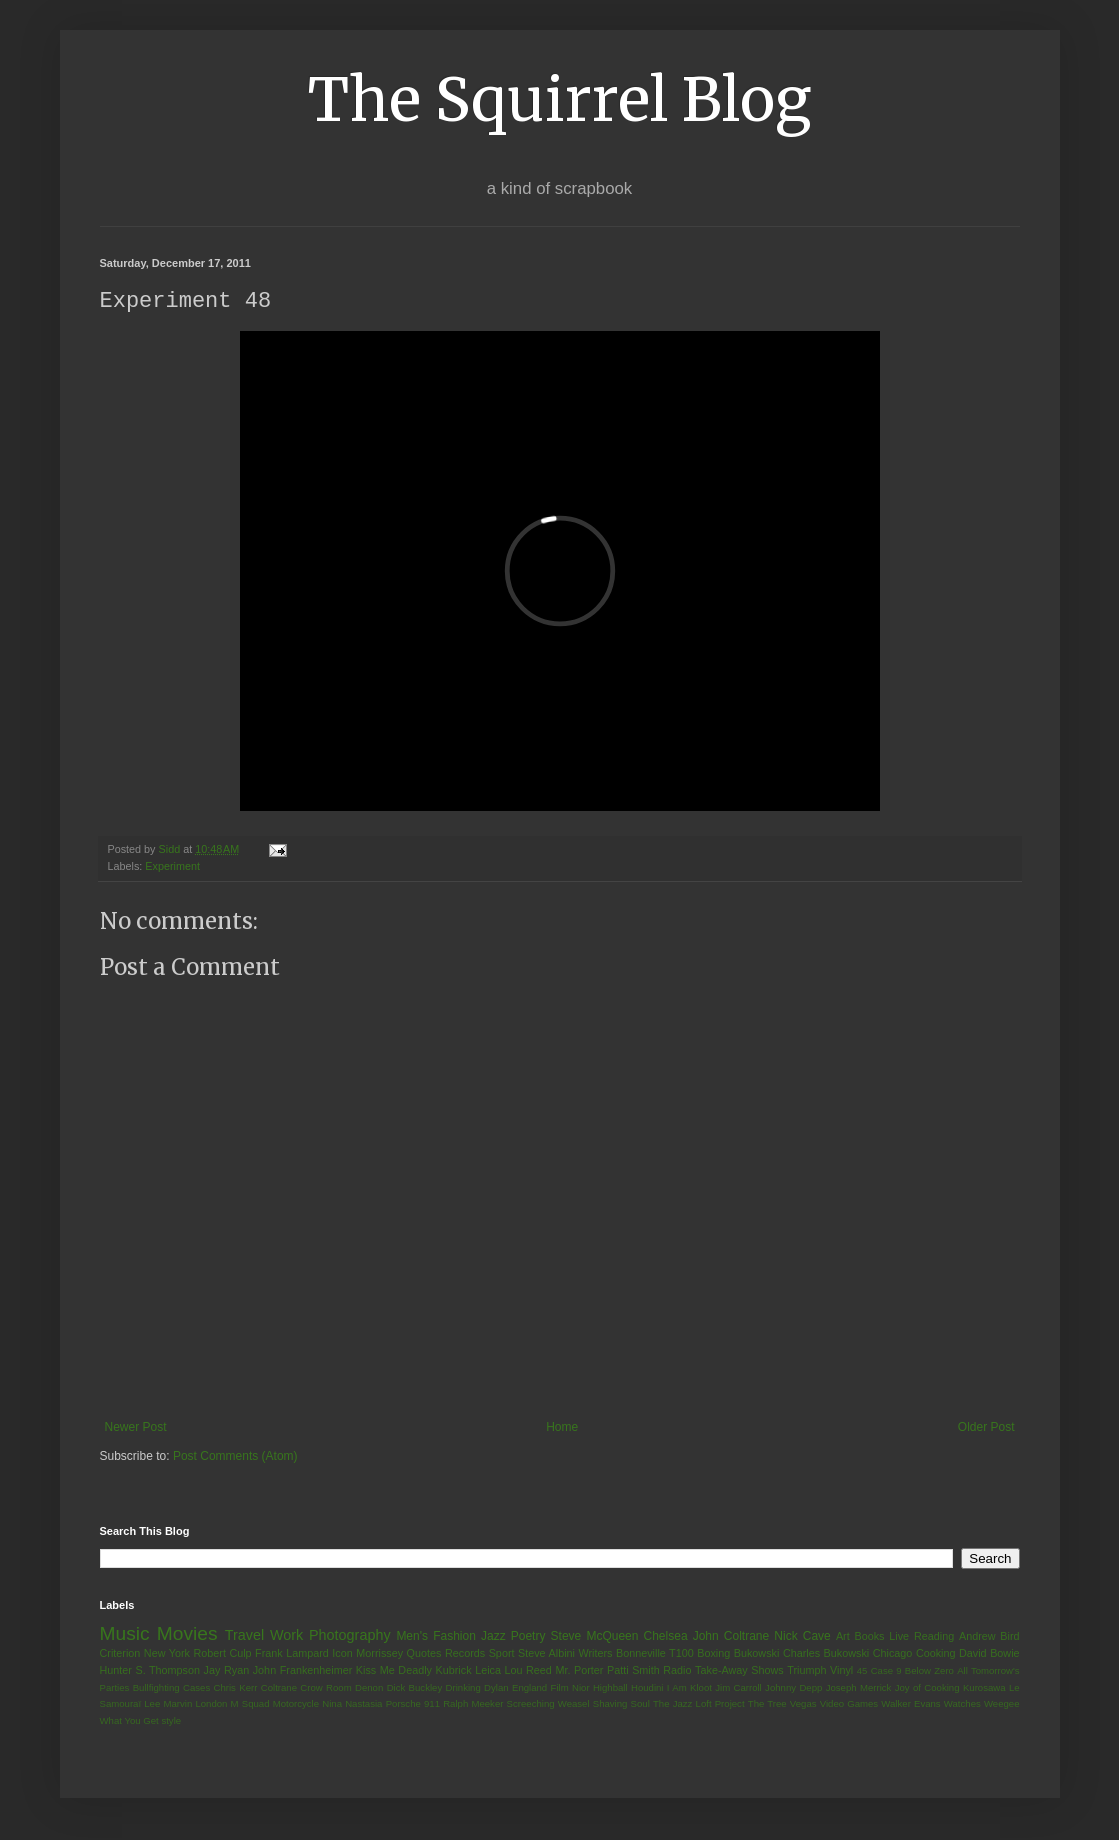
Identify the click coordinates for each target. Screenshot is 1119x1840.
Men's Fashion (435, 1637)
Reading (934, 1637)
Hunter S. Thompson (150, 1671)
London (211, 1704)
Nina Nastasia (352, 1704)
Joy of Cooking (927, 1688)
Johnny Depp (793, 1688)
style (171, 1721)
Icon (342, 1654)
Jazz (493, 1637)
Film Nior (570, 1688)
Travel (244, 1636)
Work (286, 1636)
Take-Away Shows (739, 1671)
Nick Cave (802, 1637)
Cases (196, 1688)
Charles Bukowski (826, 1654)
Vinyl (841, 1671)
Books (870, 1637)
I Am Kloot (689, 1688)
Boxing (713, 1654)
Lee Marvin (168, 1704)
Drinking (463, 1688)
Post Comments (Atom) (235, 1457)
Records (465, 1654)
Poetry (528, 1637)
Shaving (610, 1704)
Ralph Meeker (473, 1704)
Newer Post (136, 1428)
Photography (350, 1636)
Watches (962, 1704)
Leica (488, 1671)
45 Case (875, 1671)
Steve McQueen (595, 1637)
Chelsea (666, 1637)
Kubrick (454, 1671)
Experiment (172, 867)
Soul (640, 1704)
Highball (610, 1688)
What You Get (129, 1721)
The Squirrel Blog (559, 99)
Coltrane (279, 1688)
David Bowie (989, 1654)
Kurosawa (984, 1688)
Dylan (496, 1688)
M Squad (250, 1704)
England (529, 1688)
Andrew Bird (989, 1637)
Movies (187, 1634)
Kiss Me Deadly (394, 1671)
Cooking (936, 1654)
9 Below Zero (925, 1671)
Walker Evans (910, 1704)
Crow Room (325, 1688)
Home (562, 1428)
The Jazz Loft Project (699, 1704)
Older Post (986, 1428)
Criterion (120, 1654)
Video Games (849, 1704)
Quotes (424, 1654)
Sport (502, 1654)
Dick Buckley (415, 1688)
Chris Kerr (236, 1688)
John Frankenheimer (303, 1671)
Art (843, 1637)
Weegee (1002, 1704)
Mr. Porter (579, 1671)
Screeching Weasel (548, 1704)
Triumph (806, 1671)
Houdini (647, 1688)
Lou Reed (528, 1671)
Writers (595, 1654)
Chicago (893, 1654)
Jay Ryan (227, 1671)
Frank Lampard (292, 1654)
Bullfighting (156, 1688)
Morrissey (379, 1654)
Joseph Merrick (859, 1688)
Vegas (803, 1704)
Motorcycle (296, 1704)
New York (167, 1654)
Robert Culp (222, 1654)
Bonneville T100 (655, 1654)
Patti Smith (633, 1671)
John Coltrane (731, 1637)
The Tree (767, 1704)
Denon (369, 1688)
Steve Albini (546, 1654)
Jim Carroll (738, 1688)
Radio (677, 1671)
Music (125, 1634)
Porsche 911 (413, 1704)
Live (899, 1637)
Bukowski (757, 1654)
